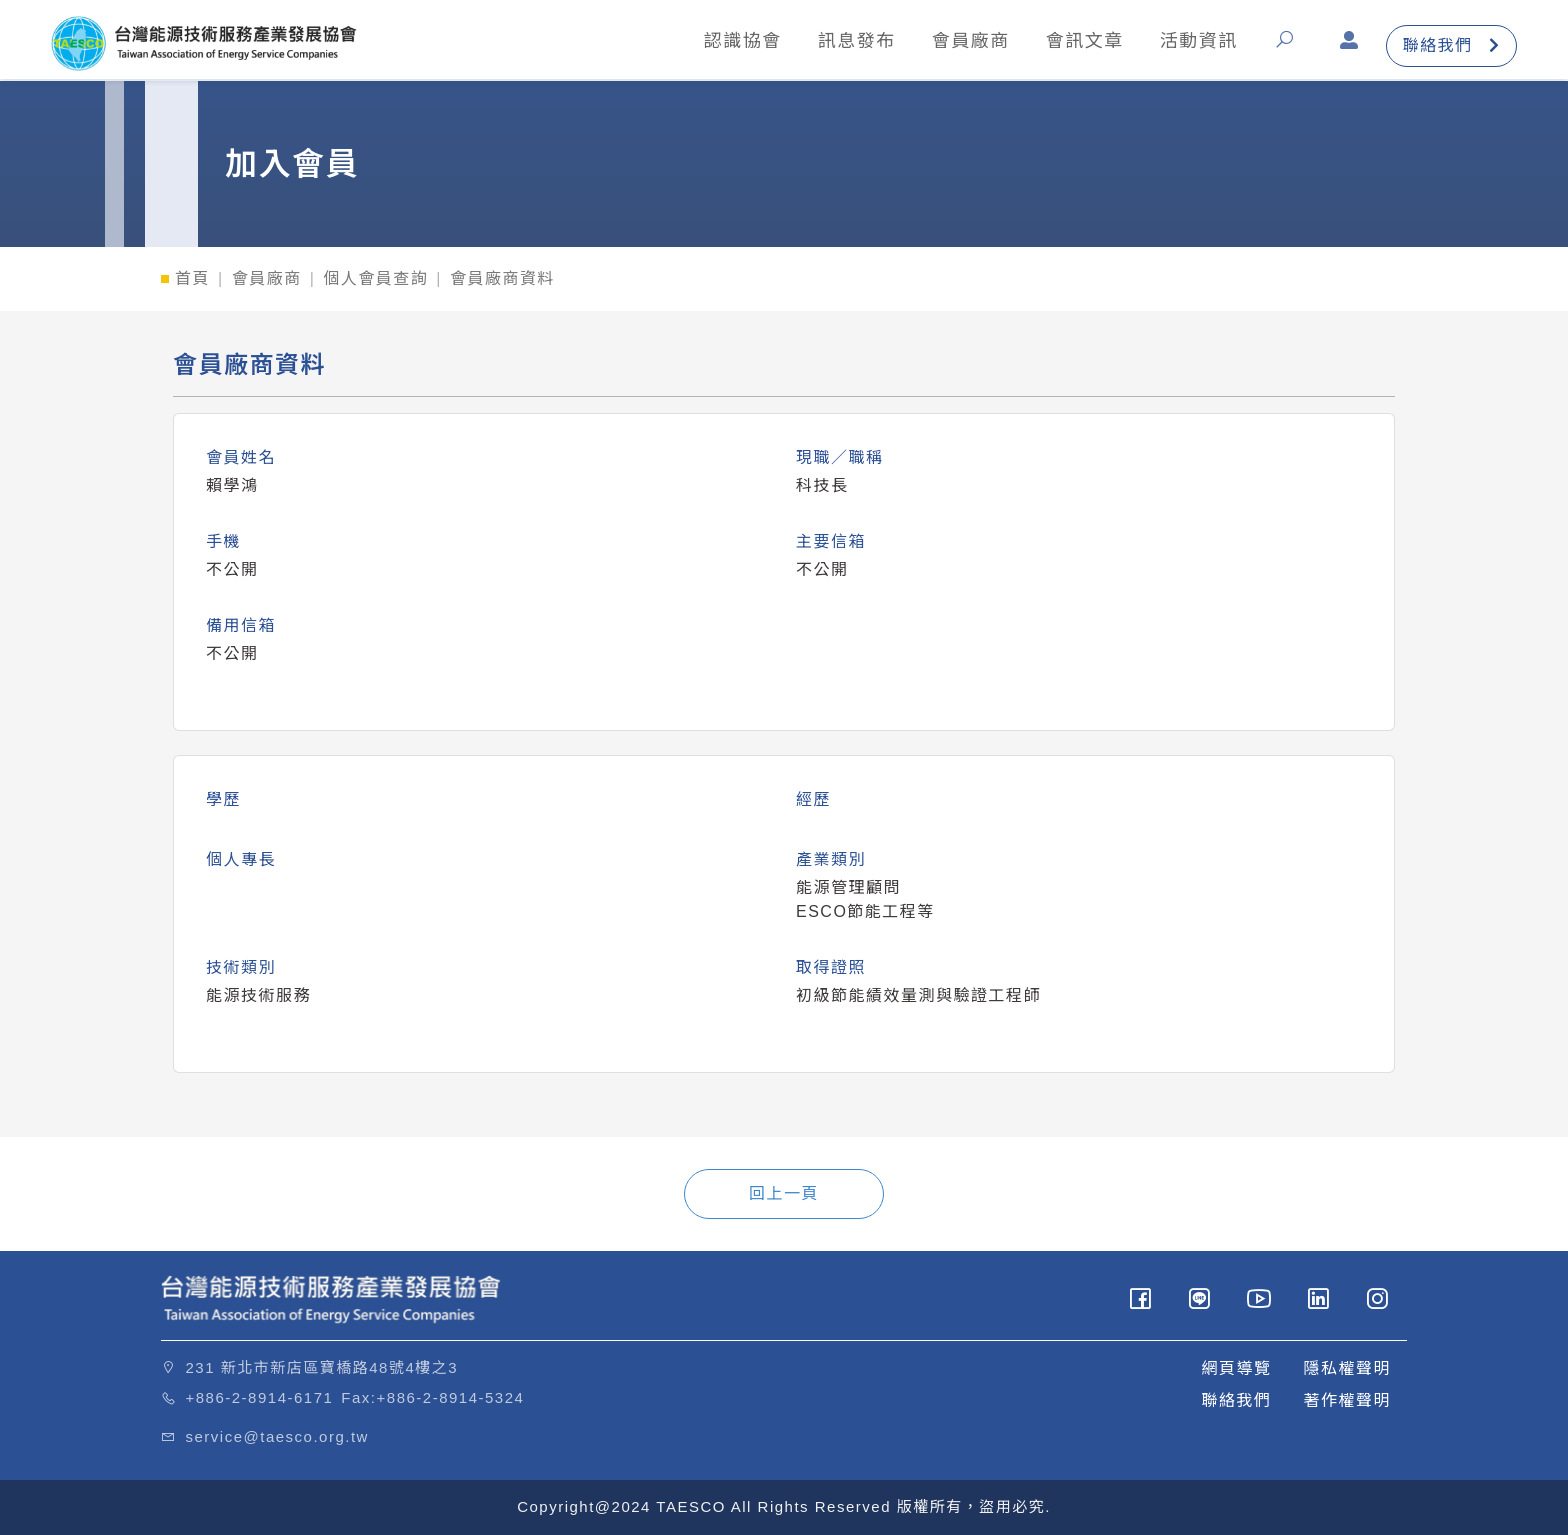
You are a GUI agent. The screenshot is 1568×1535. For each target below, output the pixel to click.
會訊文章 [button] (1071, 43)
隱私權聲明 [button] (1347, 1368)
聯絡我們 (1438, 48)
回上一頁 (784, 1193)
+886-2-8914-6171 (260, 1397)
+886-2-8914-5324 (451, 1397)
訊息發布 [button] (843, 43)
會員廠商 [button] (957, 43)
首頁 (192, 278)
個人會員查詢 (375, 278)
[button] (1275, 48)
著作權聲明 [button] (1347, 1400)
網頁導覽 (1236, 1368)
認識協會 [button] (729, 43)
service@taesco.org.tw (277, 1436)
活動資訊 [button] (1185, 43)
